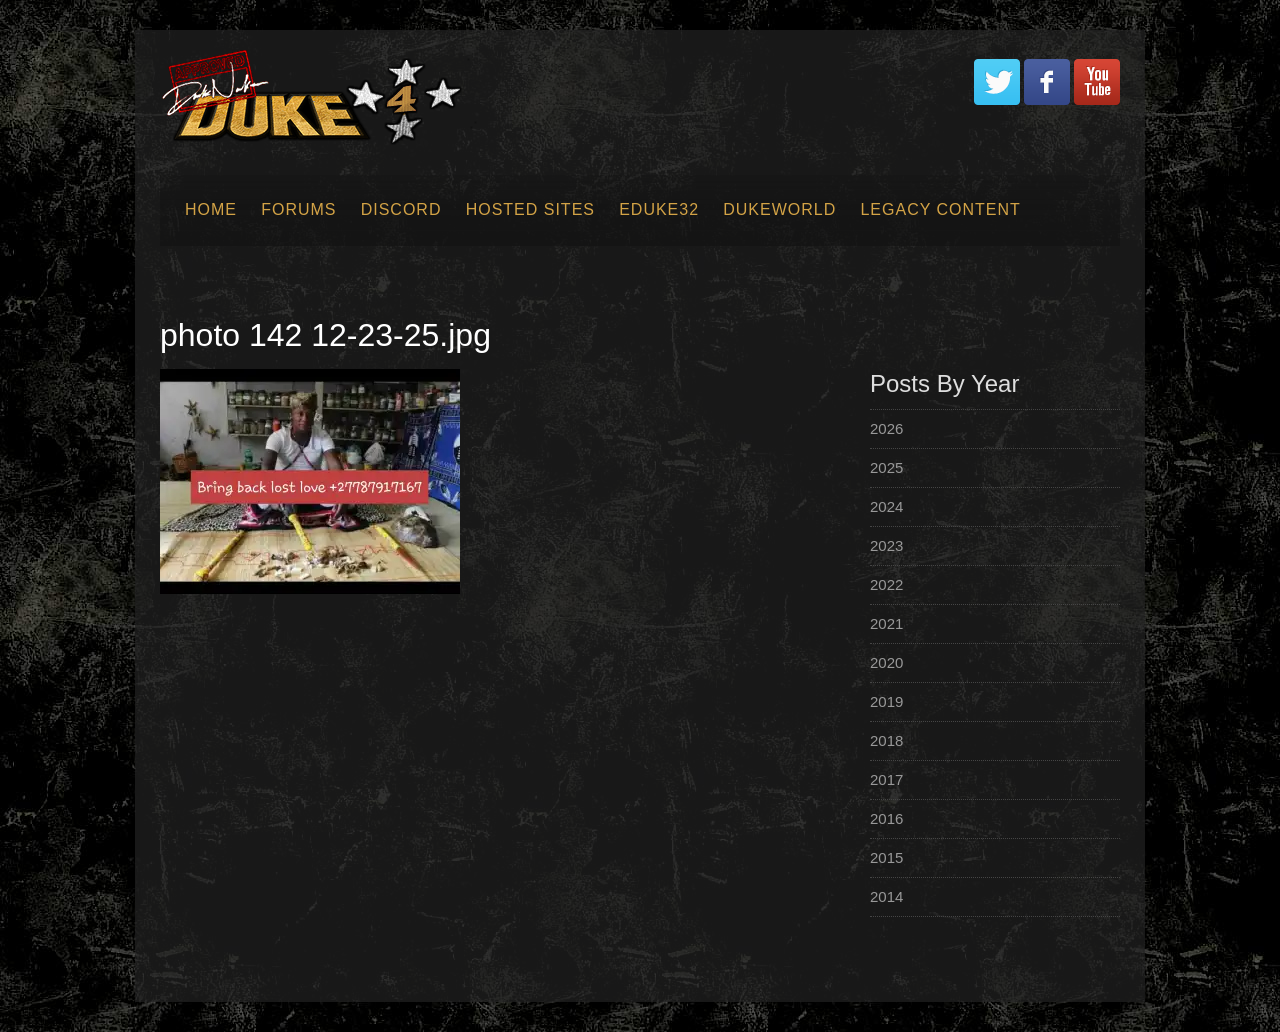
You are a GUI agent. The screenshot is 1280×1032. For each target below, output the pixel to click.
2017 (886, 779)
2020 (886, 662)
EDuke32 (659, 209)
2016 (886, 818)
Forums (298, 209)
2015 (886, 857)
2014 (886, 896)
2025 (886, 467)
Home (211, 209)
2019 (886, 701)
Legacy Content (940, 209)
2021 (886, 623)
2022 (886, 584)
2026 (886, 428)
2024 (886, 506)
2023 (886, 545)
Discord (401, 209)
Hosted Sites (530, 209)
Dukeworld (779, 209)
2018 (886, 740)
